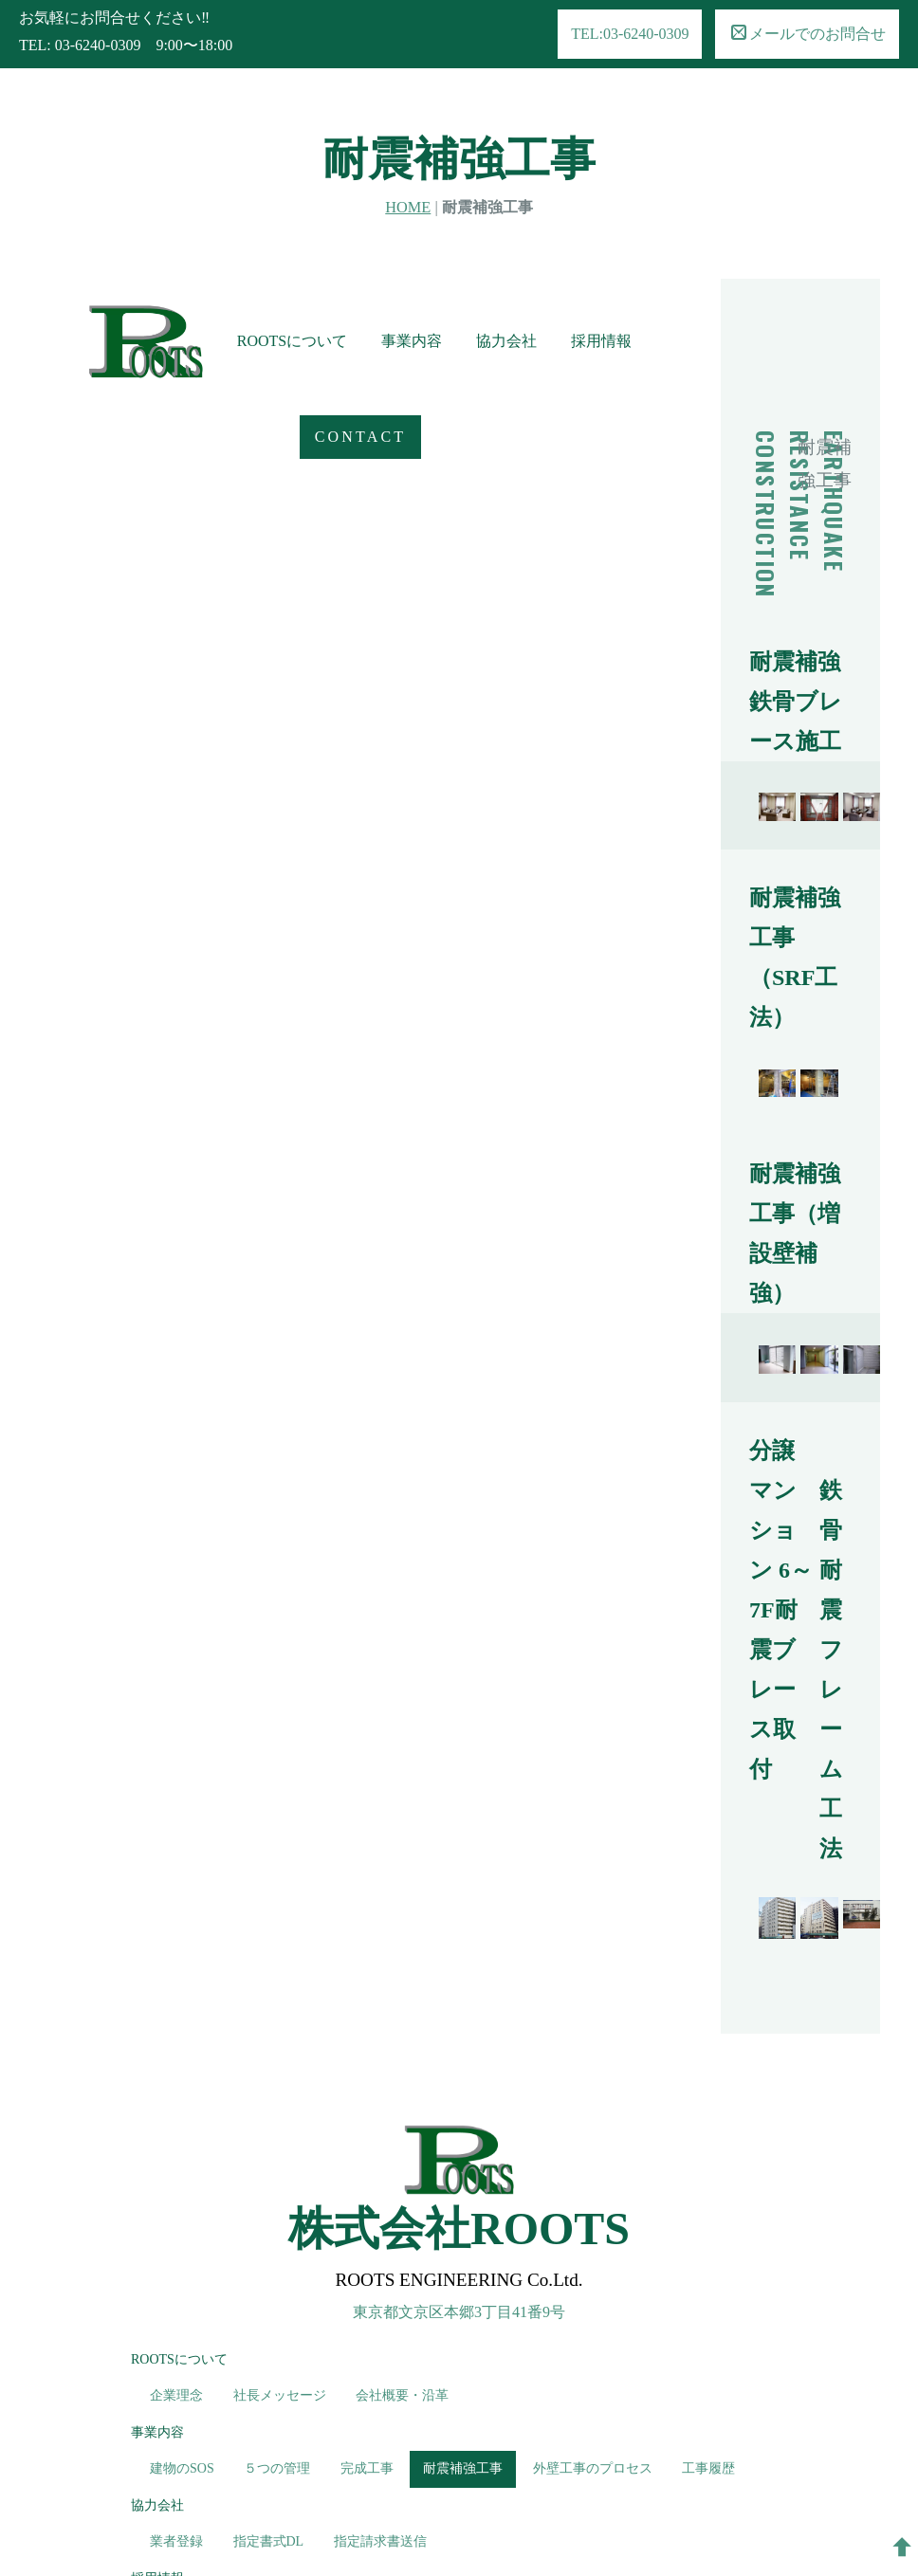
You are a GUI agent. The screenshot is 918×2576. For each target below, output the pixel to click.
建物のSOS (182, 2264)
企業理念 (176, 2191)
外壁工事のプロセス (592, 2264)
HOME (408, 139)
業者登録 (176, 2337)
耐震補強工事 (463, 2264)
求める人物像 (190, 2410)
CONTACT (95, 523)
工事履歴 (708, 2264)
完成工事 (367, 2264)
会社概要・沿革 (402, 2191)
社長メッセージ (279, 2191)
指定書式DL (268, 2337)
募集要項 (286, 2410)
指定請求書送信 (380, 2337)
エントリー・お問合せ (408, 2410)
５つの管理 (277, 2264)
